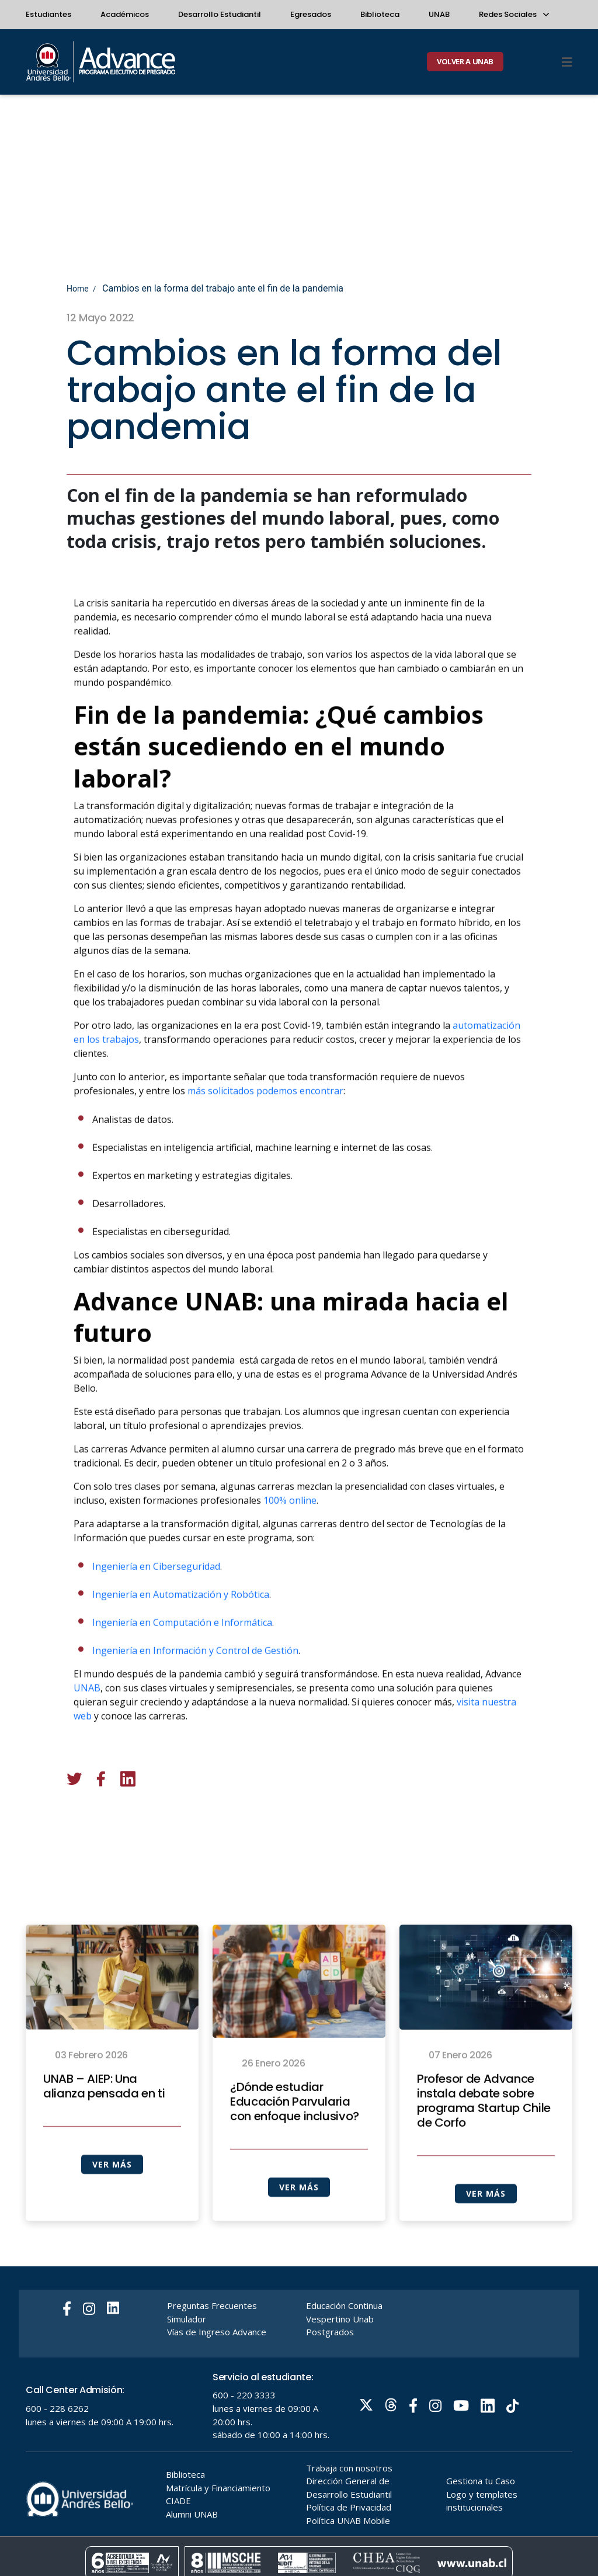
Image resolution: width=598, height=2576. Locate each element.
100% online (290, 1541)
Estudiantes (48, 14)
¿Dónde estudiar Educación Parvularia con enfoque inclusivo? (294, 2143)
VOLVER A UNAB (465, 61)
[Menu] (567, 62)
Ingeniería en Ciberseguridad (156, 1607)
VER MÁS (111, 2205)
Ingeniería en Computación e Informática (182, 1663)
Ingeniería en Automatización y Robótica (180, 1635)
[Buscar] (546, 62)
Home (78, 288)
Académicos (124, 14)
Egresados (310, 14)
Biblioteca (379, 14)
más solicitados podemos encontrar (265, 1131)
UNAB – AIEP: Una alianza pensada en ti (104, 2127)
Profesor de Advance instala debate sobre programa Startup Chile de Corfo (484, 2142)
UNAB (439, 14)
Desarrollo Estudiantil (219, 14)
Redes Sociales (513, 14)
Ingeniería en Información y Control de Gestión (195, 1691)
